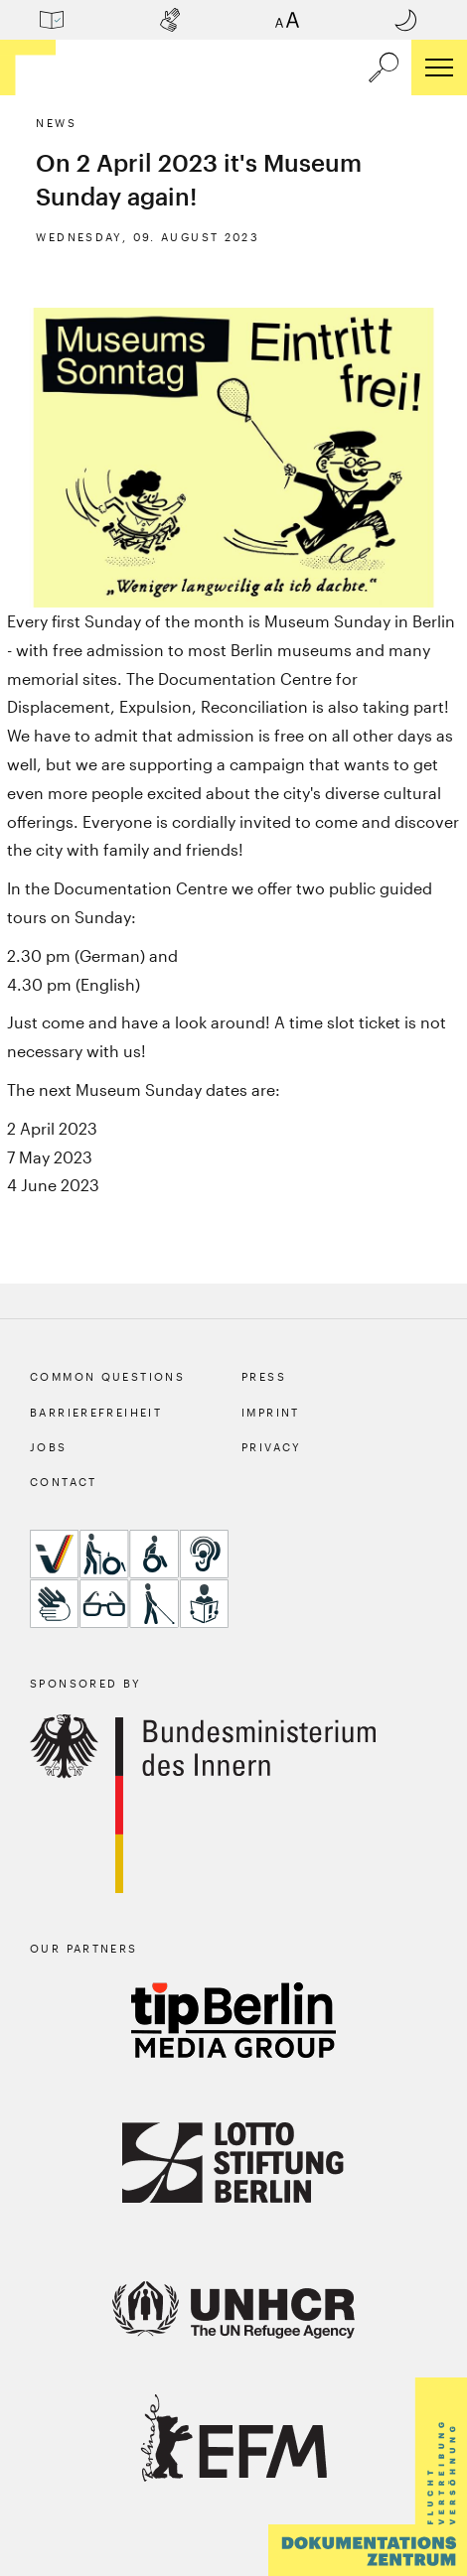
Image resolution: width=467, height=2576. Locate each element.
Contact (63, 1481)
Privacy (271, 1446)
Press (263, 1376)
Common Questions (107, 1376)
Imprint (270, 1412)
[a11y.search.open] (383, 67)
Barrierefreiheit (96, 1412)
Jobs (49, 1446)
